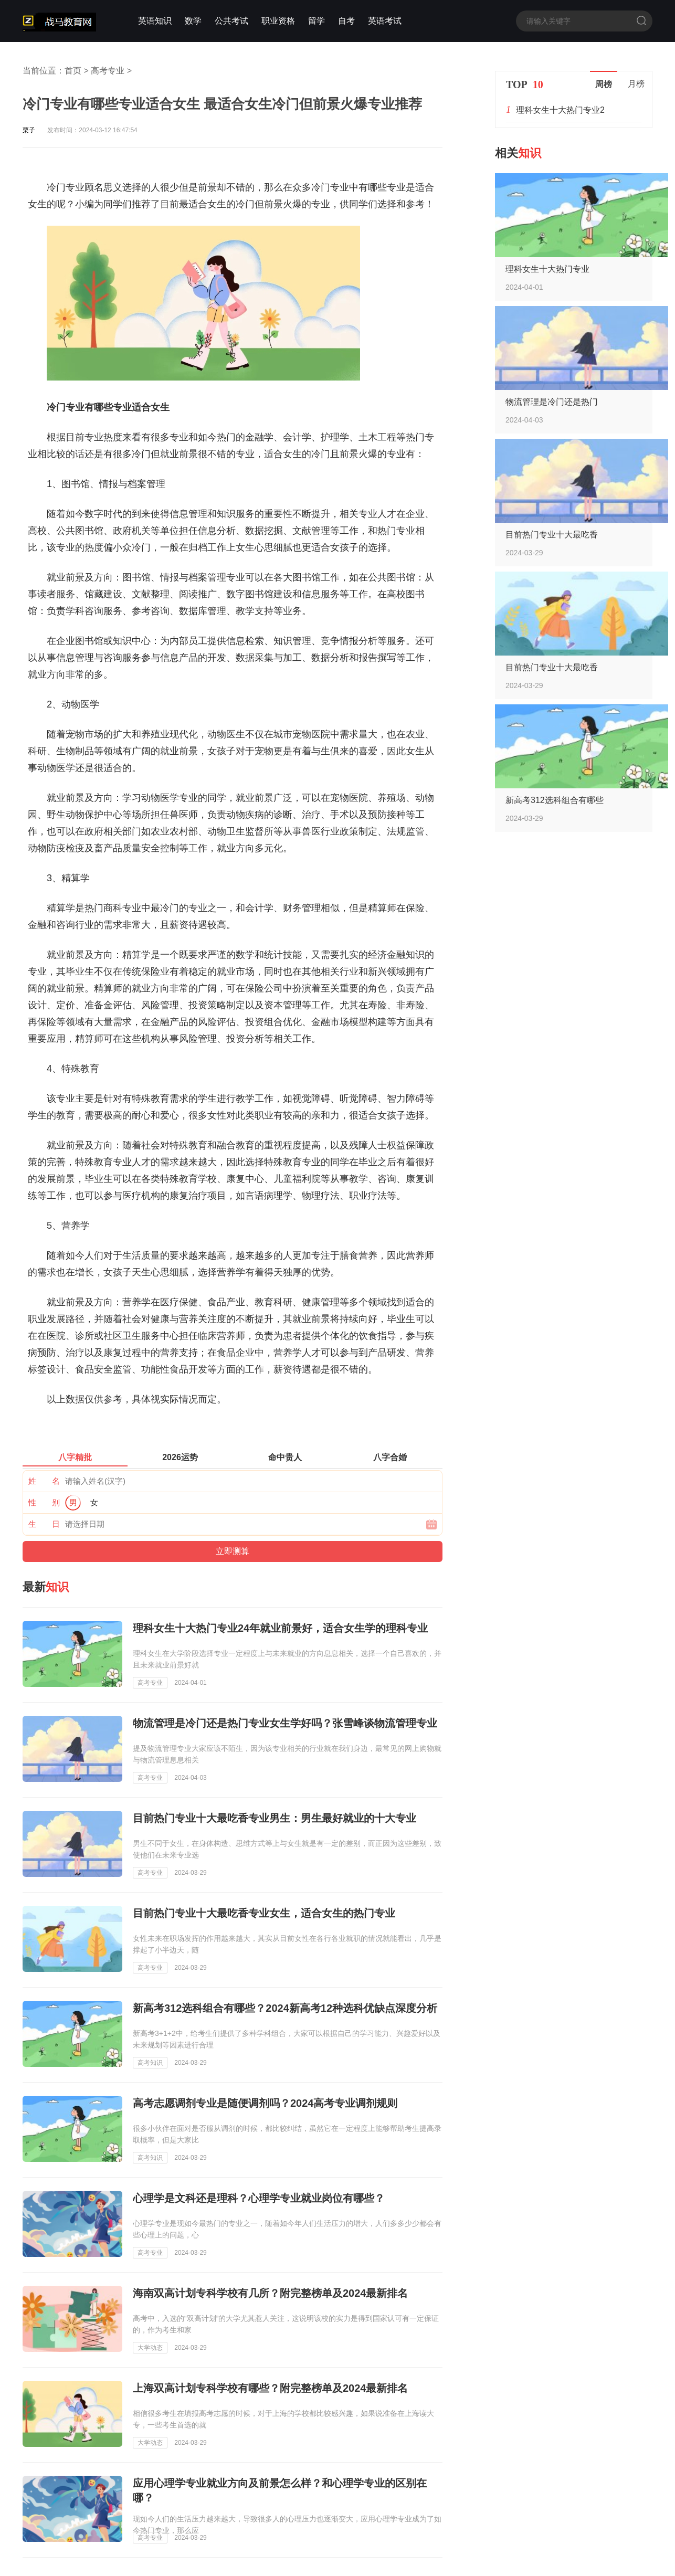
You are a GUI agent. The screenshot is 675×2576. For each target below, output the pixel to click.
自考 (346, 20)
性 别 (44, 1502)
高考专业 (107, 70)
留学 (316, 20)
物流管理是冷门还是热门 (551, 401)
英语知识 (155, 20)
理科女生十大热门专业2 (560, 109)
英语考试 (385, 20)
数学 (193, 20)
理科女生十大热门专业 (547, 269)
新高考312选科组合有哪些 (554, 800)
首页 (73, 70)
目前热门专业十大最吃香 (551, 534)
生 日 (44, 1523)
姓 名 (44, 1480)
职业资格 (278, 20)
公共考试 (231, 20)
